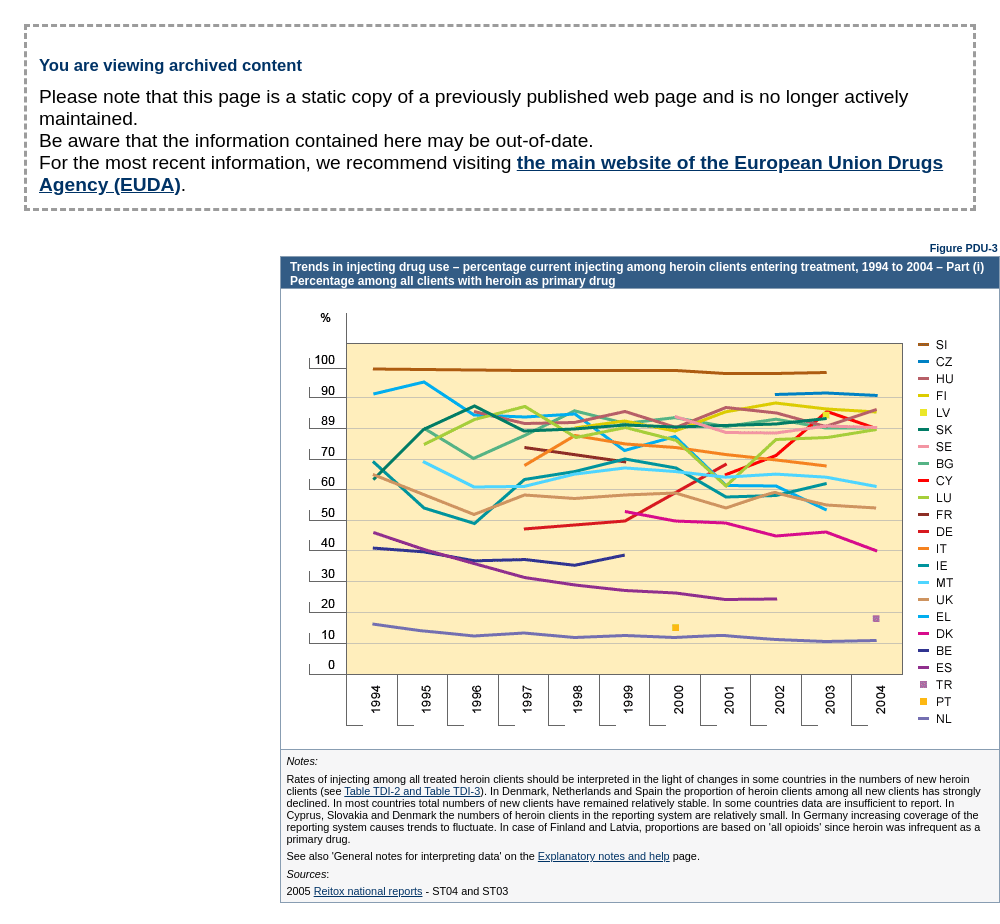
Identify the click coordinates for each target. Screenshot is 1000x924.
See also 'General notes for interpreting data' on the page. (492, 856)
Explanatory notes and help (604, 856)
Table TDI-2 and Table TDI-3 (412, 791)
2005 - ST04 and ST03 (397, 891)
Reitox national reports (368, 891)
